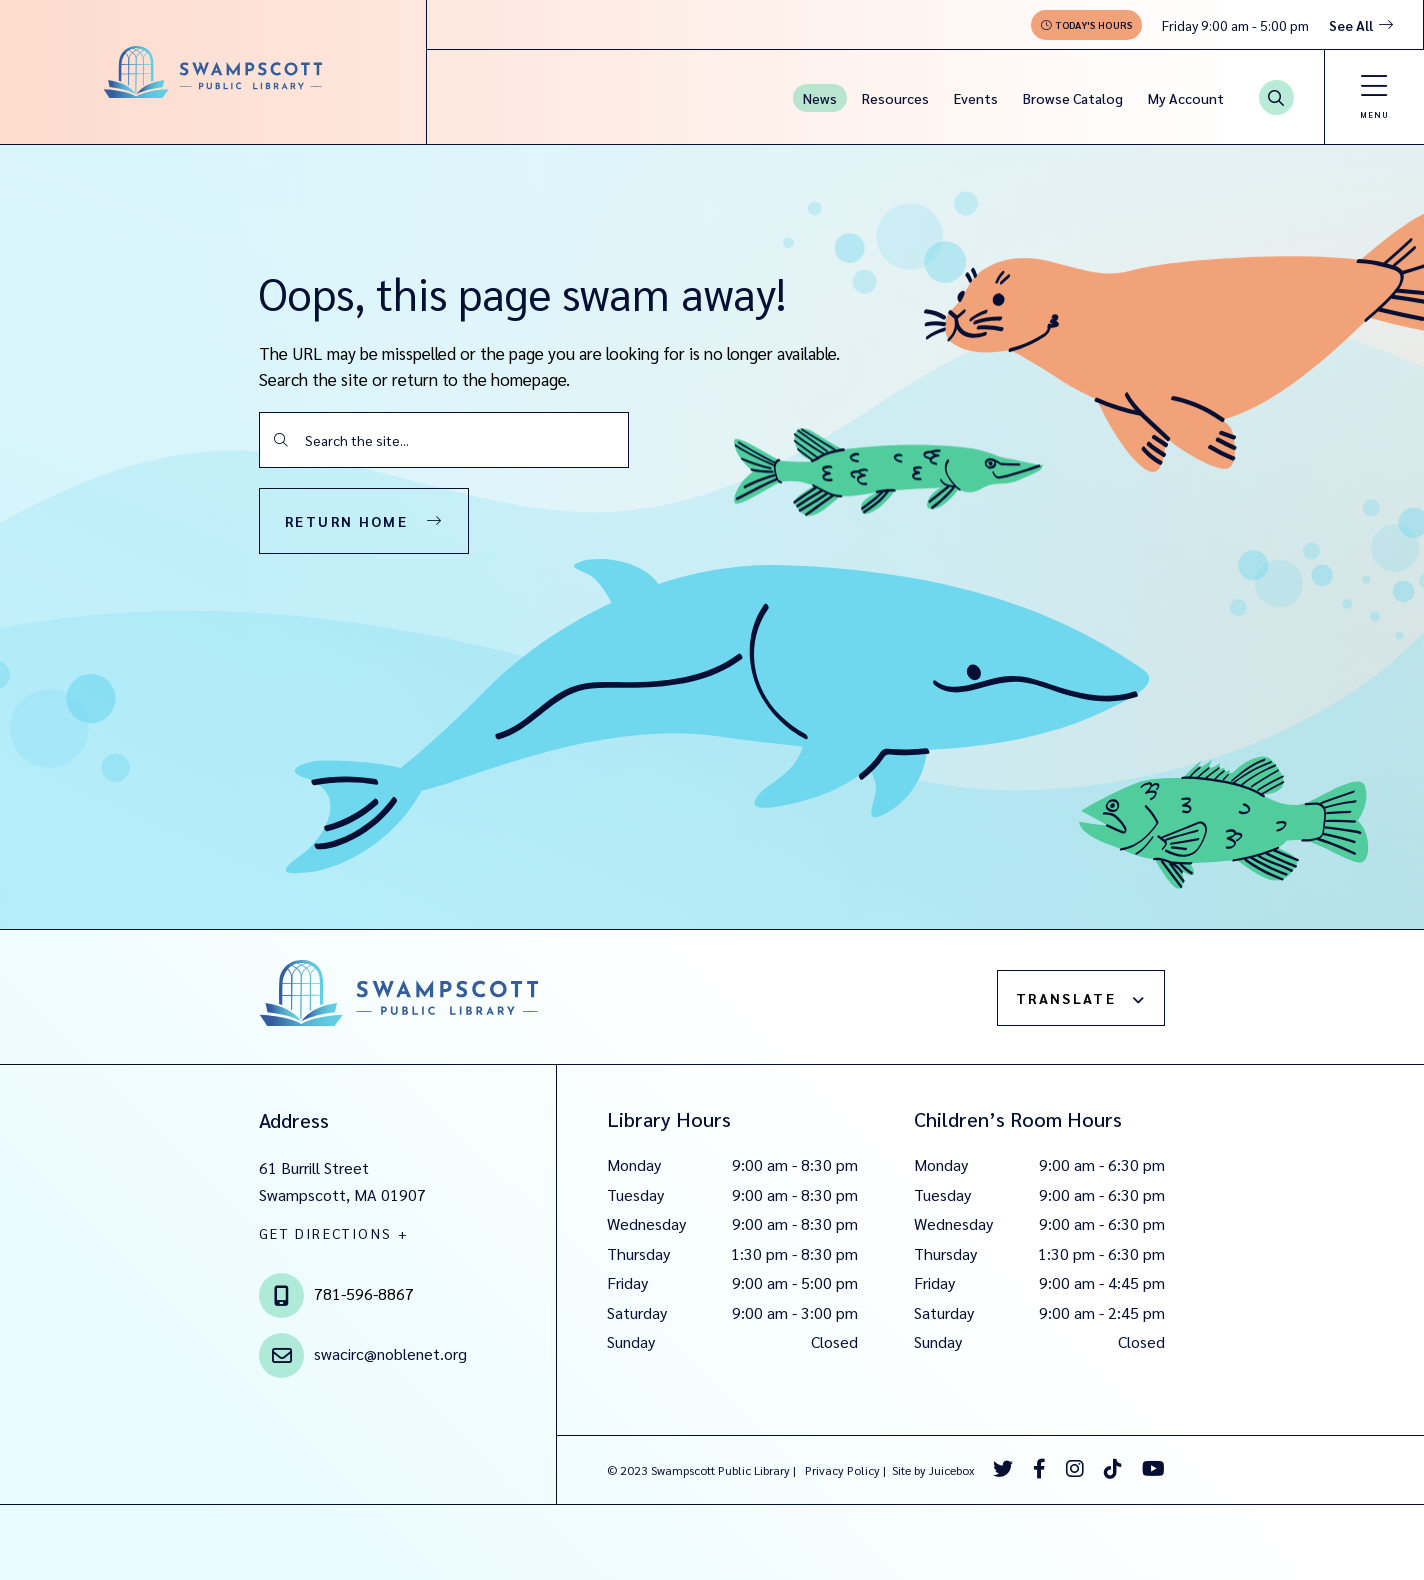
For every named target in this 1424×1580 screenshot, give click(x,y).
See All (1351, 25)
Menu (1374, 114)
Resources (895, 98)
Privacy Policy (842, 1470)
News (820, 98)
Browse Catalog (1073, 98)
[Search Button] (1276, 97)
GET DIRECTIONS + (334, 1233)
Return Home (346, 521)
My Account (1186, 98)
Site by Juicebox (933, 1470)
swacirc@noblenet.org (390, 1353)
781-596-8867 (364, 1293)
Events (976, 98)
